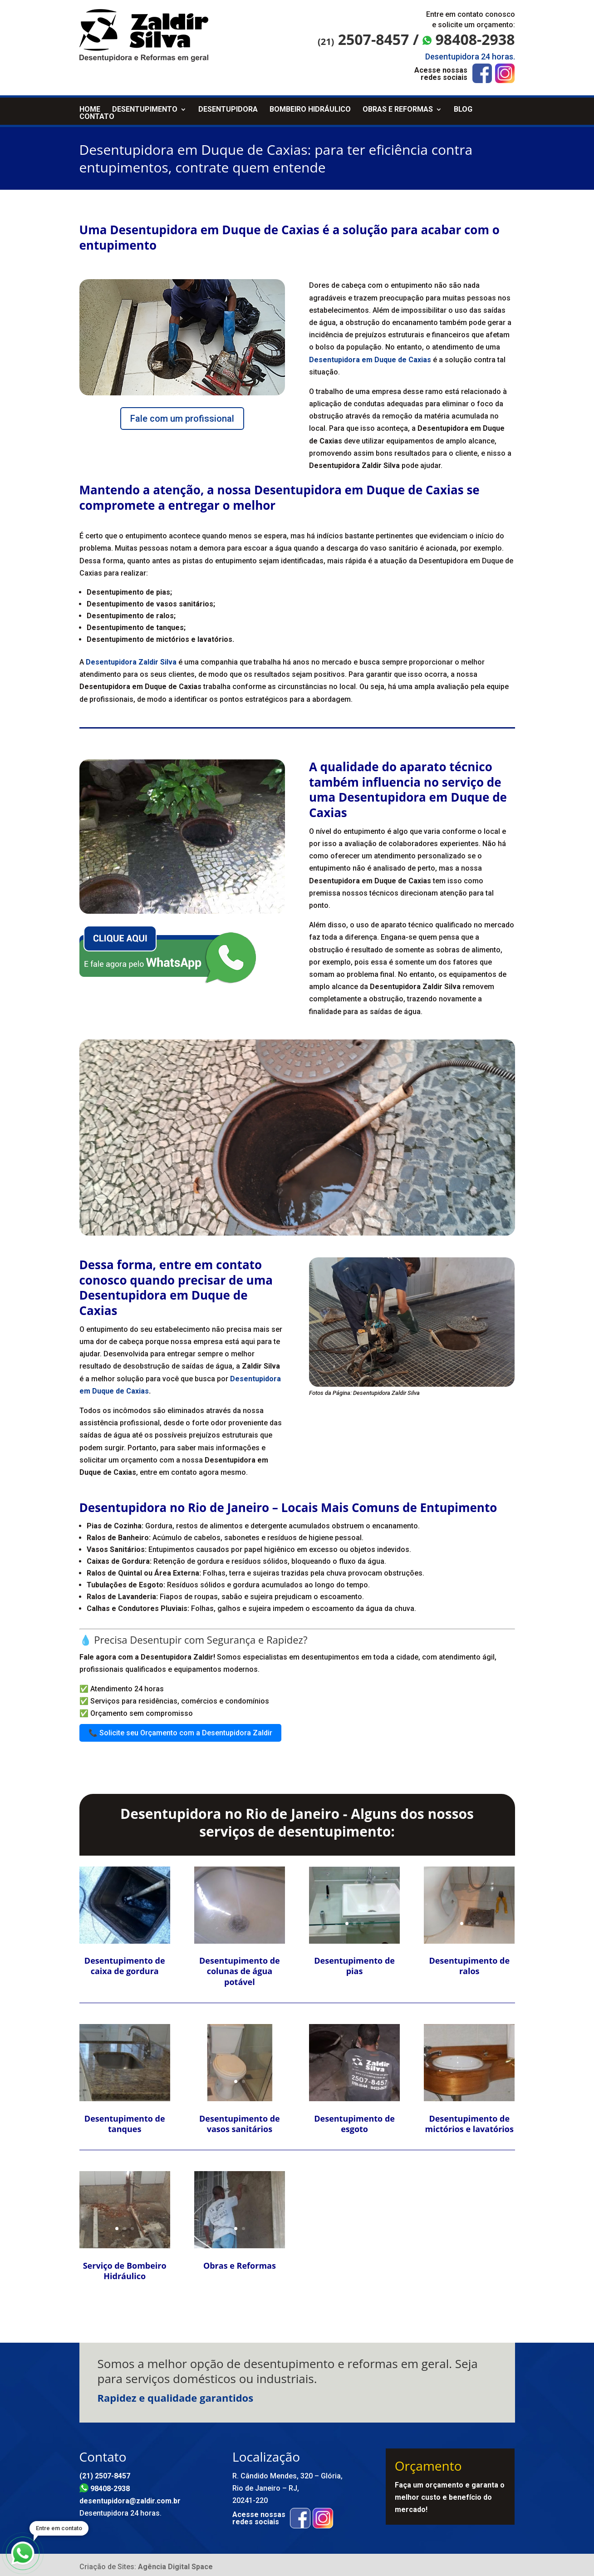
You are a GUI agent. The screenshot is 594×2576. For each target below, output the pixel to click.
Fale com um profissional (182, 414)
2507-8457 (363, 39)
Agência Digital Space (175, 2563)
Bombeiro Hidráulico (310, 105)
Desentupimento (144, 105)
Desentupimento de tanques (124, 2119)
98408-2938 (468, 39)
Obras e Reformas (398, 105)
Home (89, 105)
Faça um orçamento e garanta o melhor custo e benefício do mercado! (450, 2493)
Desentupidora (228, 105)
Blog (463, 105)
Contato (96, 113)
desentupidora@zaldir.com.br (130, 2497)
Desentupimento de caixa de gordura (124, 1962)
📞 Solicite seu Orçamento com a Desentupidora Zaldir (180, 1729)
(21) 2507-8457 (104, 2472)
